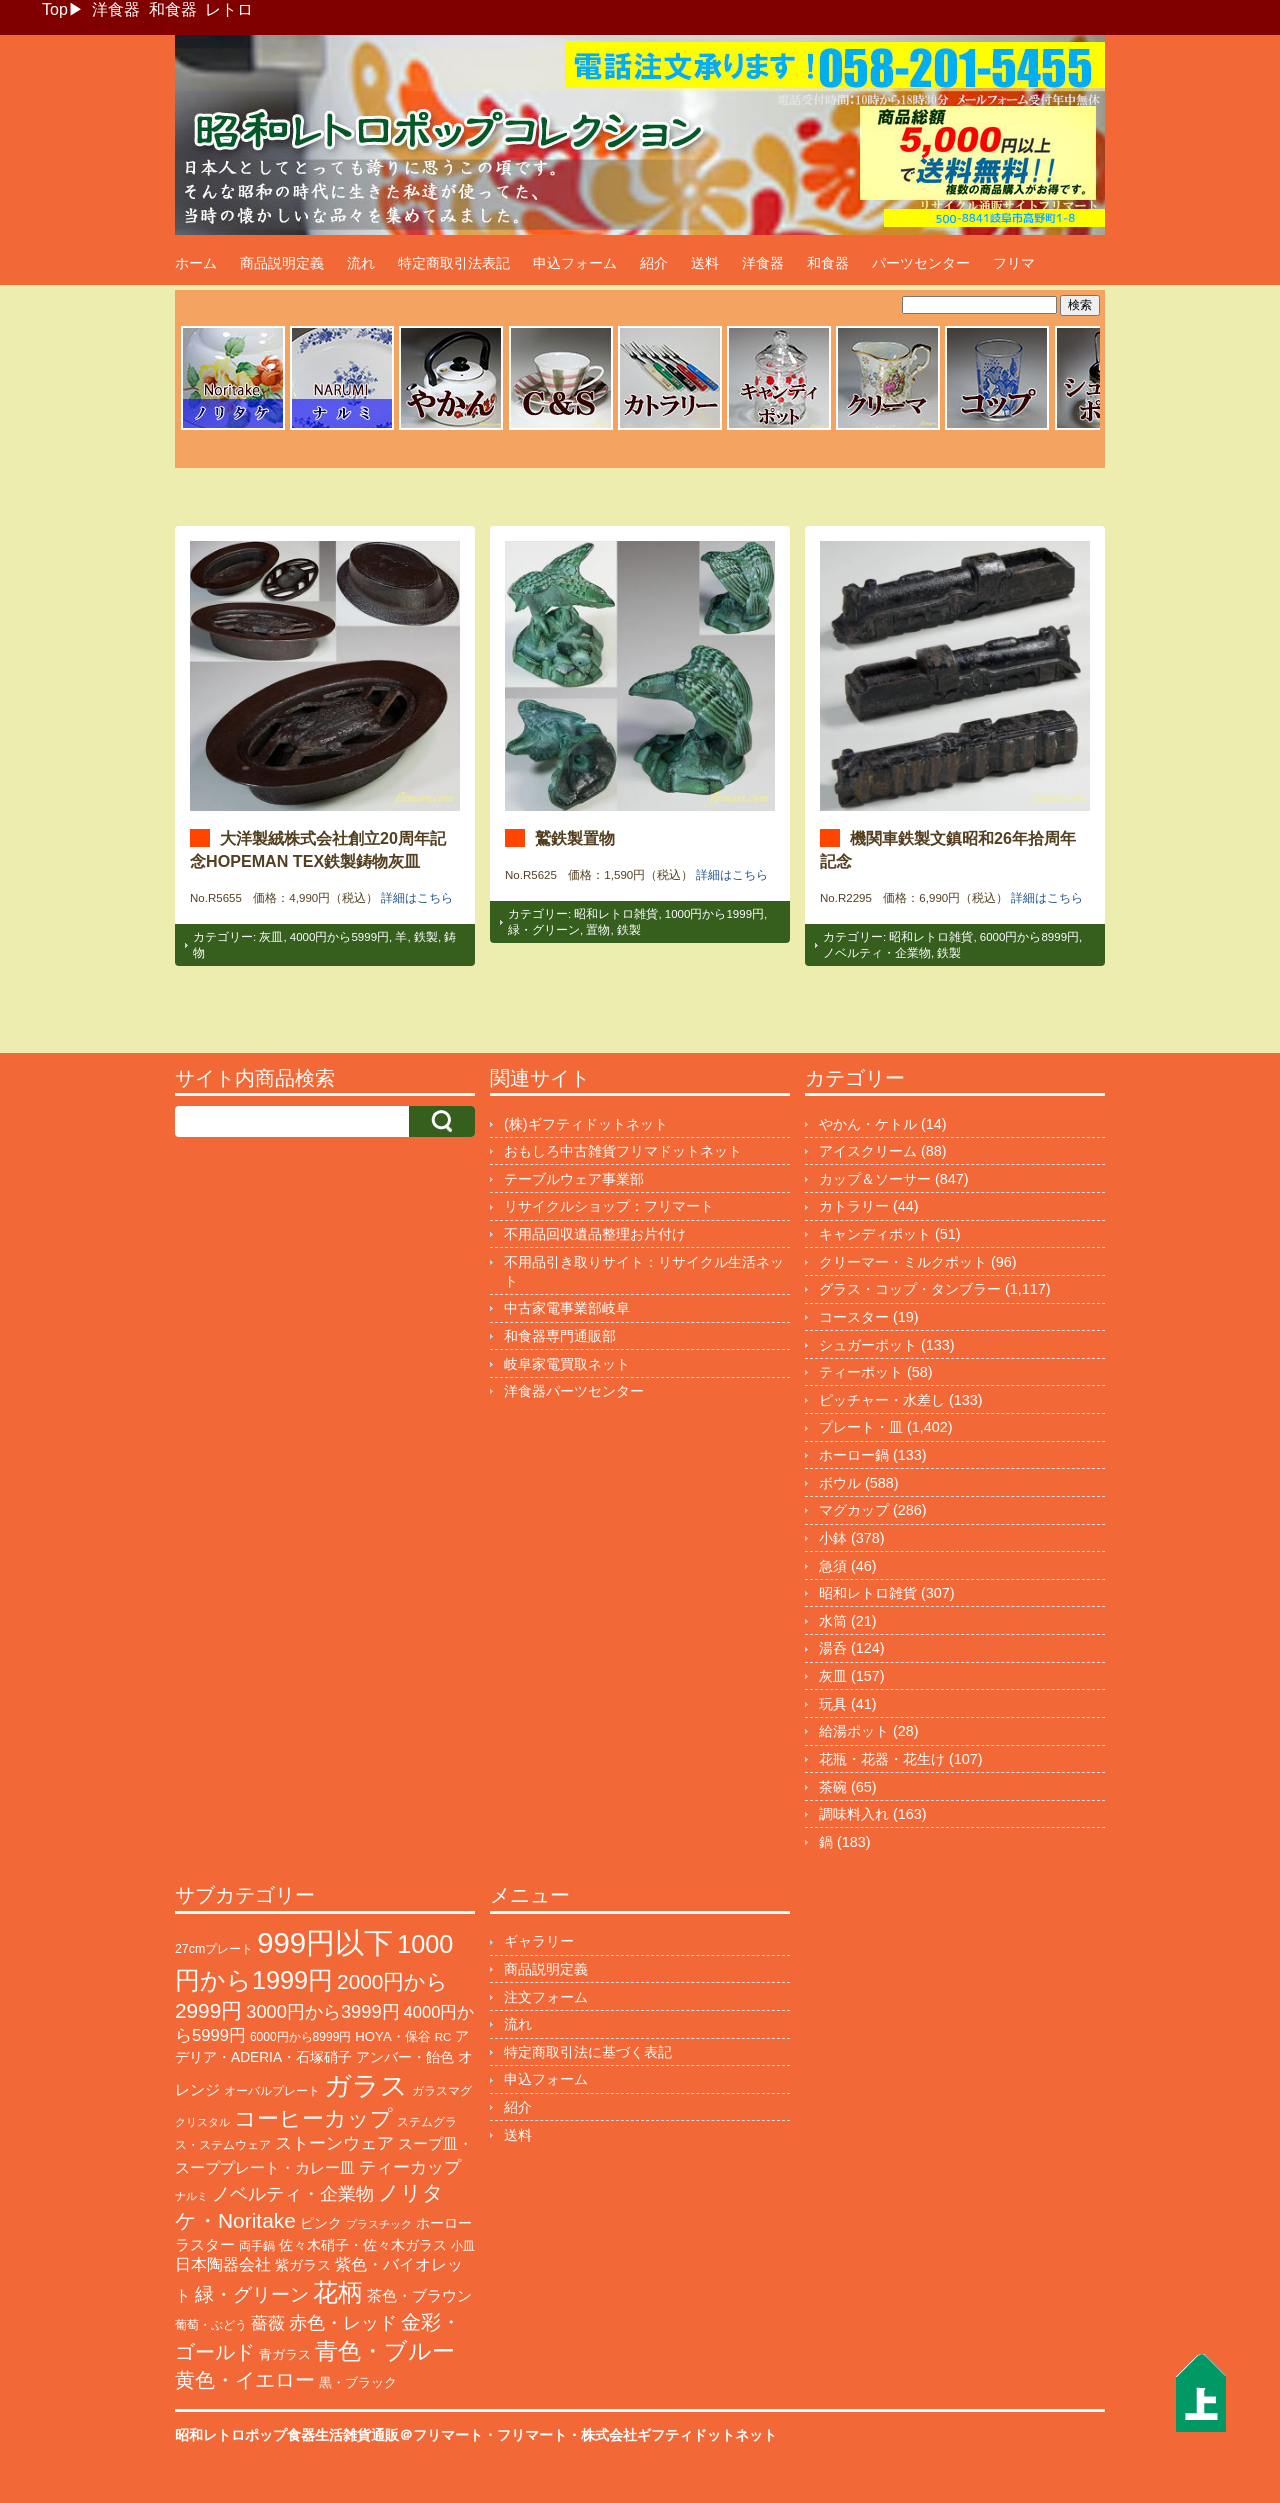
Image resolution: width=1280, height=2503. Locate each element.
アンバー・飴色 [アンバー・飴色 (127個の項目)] (405, 2057)
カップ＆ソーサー (875, 1179)
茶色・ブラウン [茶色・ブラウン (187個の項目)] (419, 2295)
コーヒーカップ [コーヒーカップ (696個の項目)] (313, 2118)
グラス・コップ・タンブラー (910, 1289)
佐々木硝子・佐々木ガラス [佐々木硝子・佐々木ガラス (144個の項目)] (363, 2245)
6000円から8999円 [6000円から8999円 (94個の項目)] (300, 2037)
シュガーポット (868, 1345)
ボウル (840, 1483)
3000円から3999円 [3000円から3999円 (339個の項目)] (322, 2011)
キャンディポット (875, 1234)
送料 (705, 263)
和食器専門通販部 (560, 1336)
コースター (854, 1317)
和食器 (173, 9)
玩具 (833, 1704)
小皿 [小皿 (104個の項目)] (463, 2246)
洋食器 (116, 9)
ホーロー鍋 (854, 1455)
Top (55, 9)
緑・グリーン (544, 930)
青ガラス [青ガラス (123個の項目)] (285, 2354)
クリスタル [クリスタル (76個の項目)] (202, 2122)
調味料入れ (854, 1814)
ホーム (196, 263)
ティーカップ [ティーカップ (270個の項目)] (410, 2167)
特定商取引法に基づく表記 (588, 2052)
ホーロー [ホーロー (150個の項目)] (444, 2223)
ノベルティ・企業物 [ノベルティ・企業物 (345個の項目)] (293, 2193)
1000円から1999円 (714, 914)
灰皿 (271, 937)
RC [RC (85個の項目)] (443, 2037)
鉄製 (426, 937)
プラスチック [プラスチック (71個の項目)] (379, 2224)
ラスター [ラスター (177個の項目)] (205, 2244)
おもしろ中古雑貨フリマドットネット (623, 1151)
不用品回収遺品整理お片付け (595, 1234)
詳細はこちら (417, 898)
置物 (598, 930)
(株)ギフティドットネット (586, 1124)
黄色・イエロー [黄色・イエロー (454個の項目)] (245, 2380)
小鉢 (833, 1538)
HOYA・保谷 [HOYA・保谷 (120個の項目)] (392, 2036)
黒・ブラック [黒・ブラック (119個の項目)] (358, 2382)
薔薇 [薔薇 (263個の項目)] (268, 2323)
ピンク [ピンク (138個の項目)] (321, 2223)
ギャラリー (539, 1941)
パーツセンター (921, 263)
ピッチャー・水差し (882, 1400)
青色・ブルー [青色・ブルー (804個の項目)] (385, 2351)
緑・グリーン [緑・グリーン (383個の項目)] (252, 2294)
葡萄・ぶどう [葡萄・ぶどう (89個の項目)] (211, 2324)
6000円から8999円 (1029, 937)
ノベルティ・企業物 (877, 953)
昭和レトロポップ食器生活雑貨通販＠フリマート (329, 2435)
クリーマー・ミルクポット (903, 1262)
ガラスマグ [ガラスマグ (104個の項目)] (442, 2091)
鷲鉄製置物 (575, 838)
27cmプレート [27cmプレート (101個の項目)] (214, 1949)
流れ (361, 263)
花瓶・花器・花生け (882, 1759)
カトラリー (854, 1206)
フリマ (1014, 263)
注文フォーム (546, 1997)
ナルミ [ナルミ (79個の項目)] (191, 2196)
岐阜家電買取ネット (567, 1364)
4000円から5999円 (339, 937)
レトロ (229, 9)
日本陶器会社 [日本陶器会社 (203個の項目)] (223, 2264)
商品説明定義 (282, 263)
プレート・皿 (861, 1427)
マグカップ (854, 1510)
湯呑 (833, 1648)
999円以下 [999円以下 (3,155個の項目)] (325, 1942)
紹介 (654, 263)
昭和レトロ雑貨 (616, 914)
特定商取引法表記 (454, 263)
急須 (833, 1566)
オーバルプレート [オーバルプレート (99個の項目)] (272, 2091)
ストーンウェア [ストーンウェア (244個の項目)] (334, 2143)
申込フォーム (575, 263)
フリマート (532, 2435)
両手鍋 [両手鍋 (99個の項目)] (257, 2246)
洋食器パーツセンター (574, 1391)
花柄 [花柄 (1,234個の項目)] (338, 2292)
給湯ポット (854, 1731)
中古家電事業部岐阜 (567, 1308)
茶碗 (833, 1787)
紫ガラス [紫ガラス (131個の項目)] (303, 2265)
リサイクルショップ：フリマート (609, 1206)
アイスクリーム (868, 1151)
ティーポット (861, 1372)
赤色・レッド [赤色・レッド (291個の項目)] (343, 2323)
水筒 (833, 1621)
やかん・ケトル (868, 1124)
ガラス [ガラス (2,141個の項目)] (366, 2085)
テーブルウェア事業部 (574, 1179)
